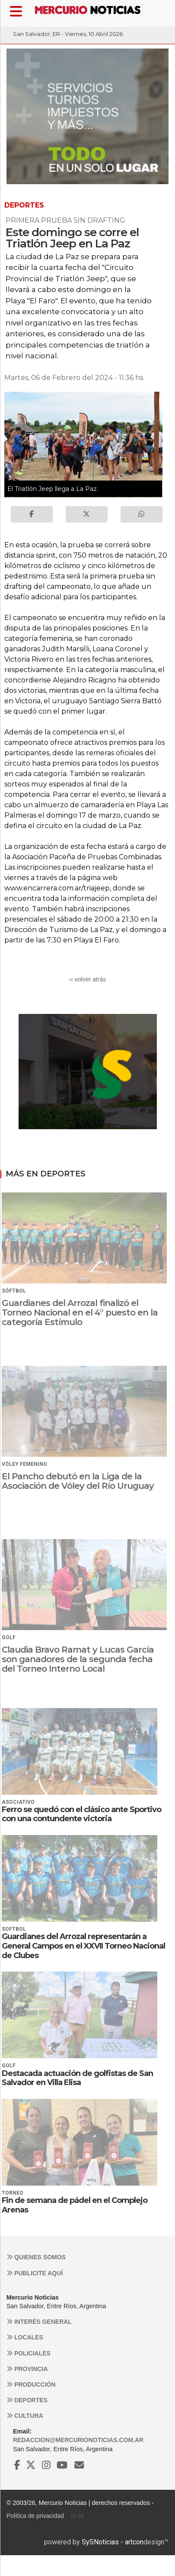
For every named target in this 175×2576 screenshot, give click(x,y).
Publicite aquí (34, 2273)
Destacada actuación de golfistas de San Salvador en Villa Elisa (77, 2078)
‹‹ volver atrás (87, 979)
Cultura (24, 2415)
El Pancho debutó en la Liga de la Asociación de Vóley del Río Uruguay (78, 1481)
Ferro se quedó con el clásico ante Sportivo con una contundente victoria (81, 1814)
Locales (24, 2337)
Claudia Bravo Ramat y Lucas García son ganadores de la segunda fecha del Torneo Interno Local (78, 1659)
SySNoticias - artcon (112, 2542)
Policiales (28, 2353)
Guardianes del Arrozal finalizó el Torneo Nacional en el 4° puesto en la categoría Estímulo (80, 1312)
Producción (31, 2384)
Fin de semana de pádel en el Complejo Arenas (74, 2205)
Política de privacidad (35, 2515)
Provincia (27, 2368)
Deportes (27, 2400)
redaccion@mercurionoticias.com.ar (78, 2439)
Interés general (39, 2321)
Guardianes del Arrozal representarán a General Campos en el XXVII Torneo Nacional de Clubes (83, 1946)
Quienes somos (36, 2257)
